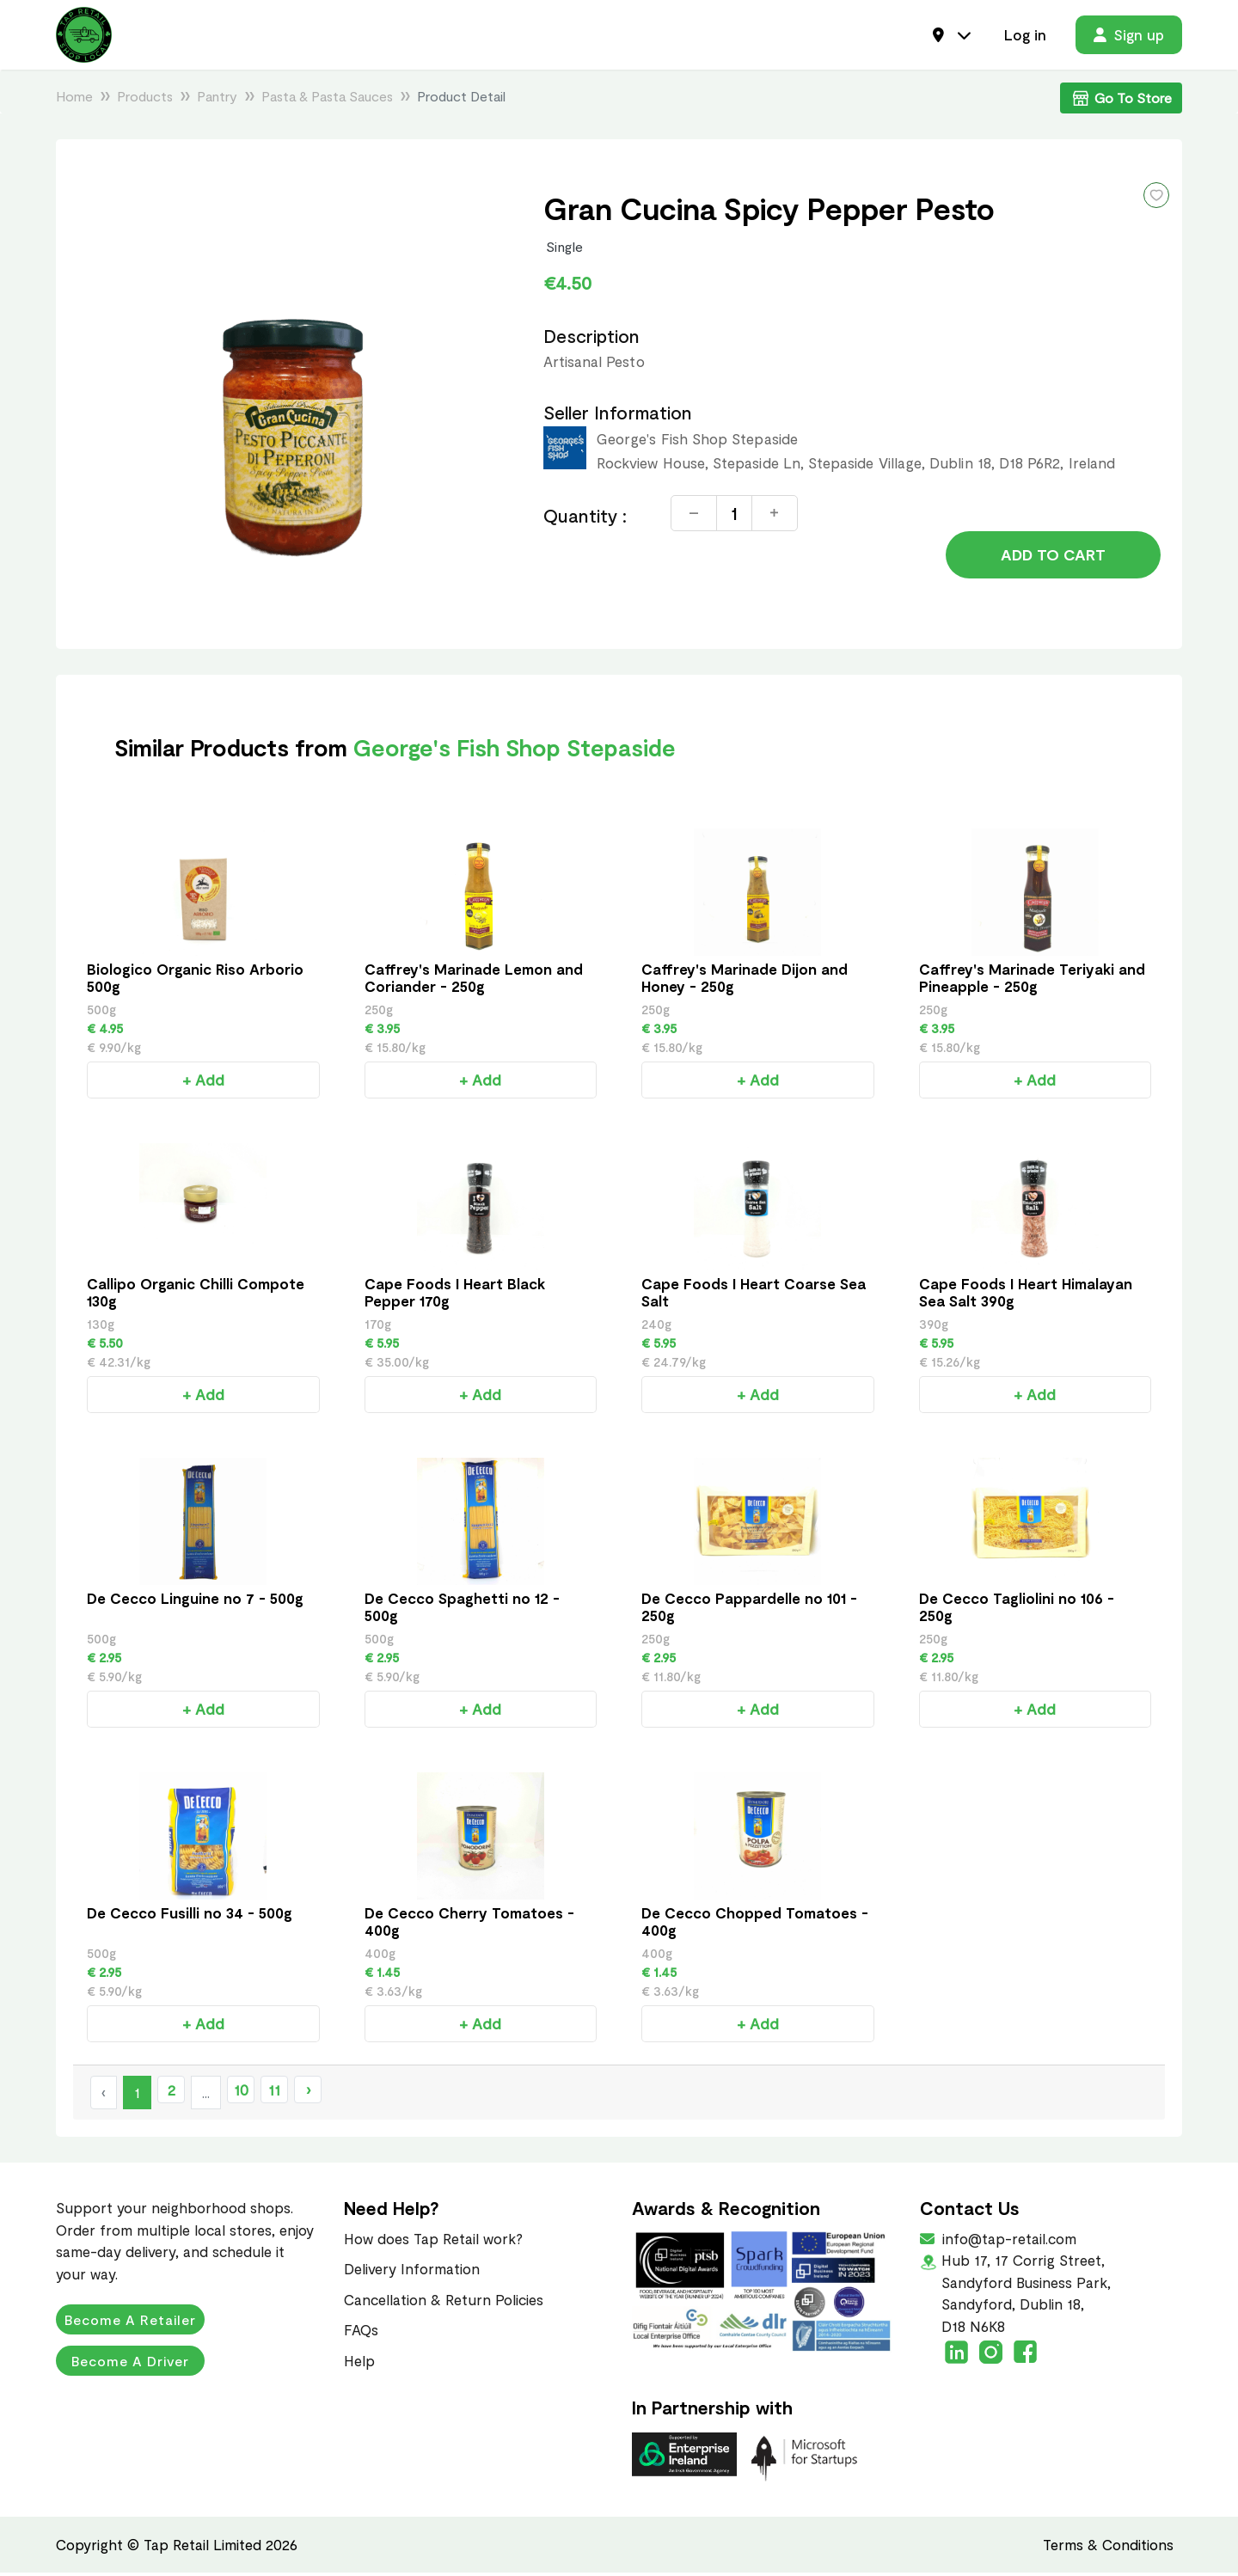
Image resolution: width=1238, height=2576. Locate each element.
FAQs (361, 2332)
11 (274, 2093)
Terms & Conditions (1108, 2547)
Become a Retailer (131, 2323)
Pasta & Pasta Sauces (327, 99)
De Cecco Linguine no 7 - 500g (195, 1601)
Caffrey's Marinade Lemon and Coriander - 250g (474, 981)
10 (241, 2093)
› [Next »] (308, 2093)
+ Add (203, 1083)
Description (591, 339)
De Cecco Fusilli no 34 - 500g (189, 1915)
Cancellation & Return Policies (443, 2302)
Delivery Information (412, 2271)
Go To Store (1121, 101)
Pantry (217, 99)
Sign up (1129, 36)
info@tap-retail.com (1007, 2241)
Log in (1025, 36)
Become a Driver (131, 2364)
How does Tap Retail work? (433, 2241)
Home (74, 99)
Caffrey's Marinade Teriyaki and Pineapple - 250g (1032, 981)
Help (359, 2363)
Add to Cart (1053, 560)
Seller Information (617, 415)
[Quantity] (734, 516)
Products (145, 99)
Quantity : (585, 518)
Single (565, 250)
